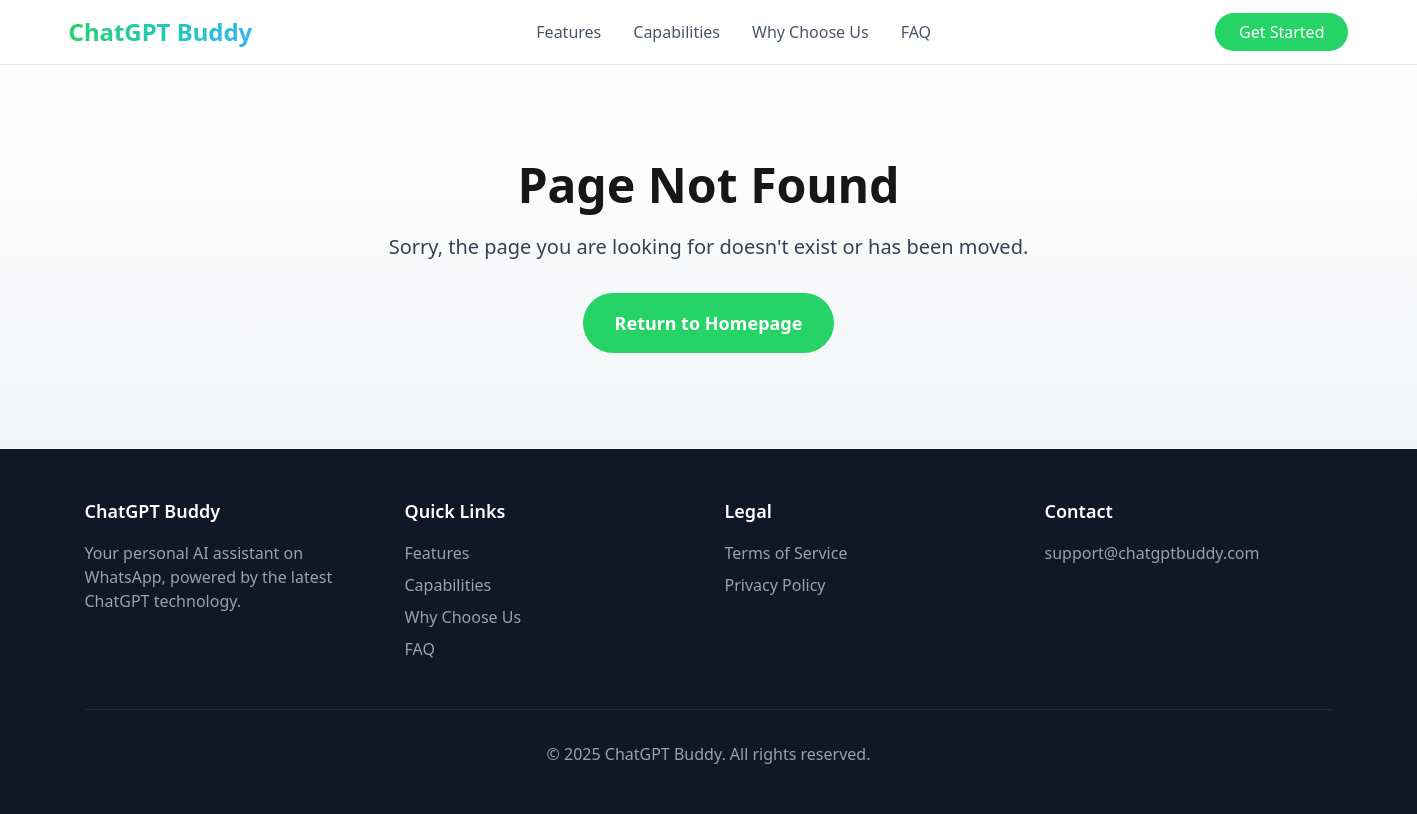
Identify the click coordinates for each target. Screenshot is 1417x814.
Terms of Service (786, 553)
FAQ (916, 32)
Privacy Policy (775, 585)
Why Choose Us (810, 32)
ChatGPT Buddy (161, 32)
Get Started (1281, 32)
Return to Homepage (709, 323)
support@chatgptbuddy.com (1152, 553)
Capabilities (676, 32)
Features (568, 32)
